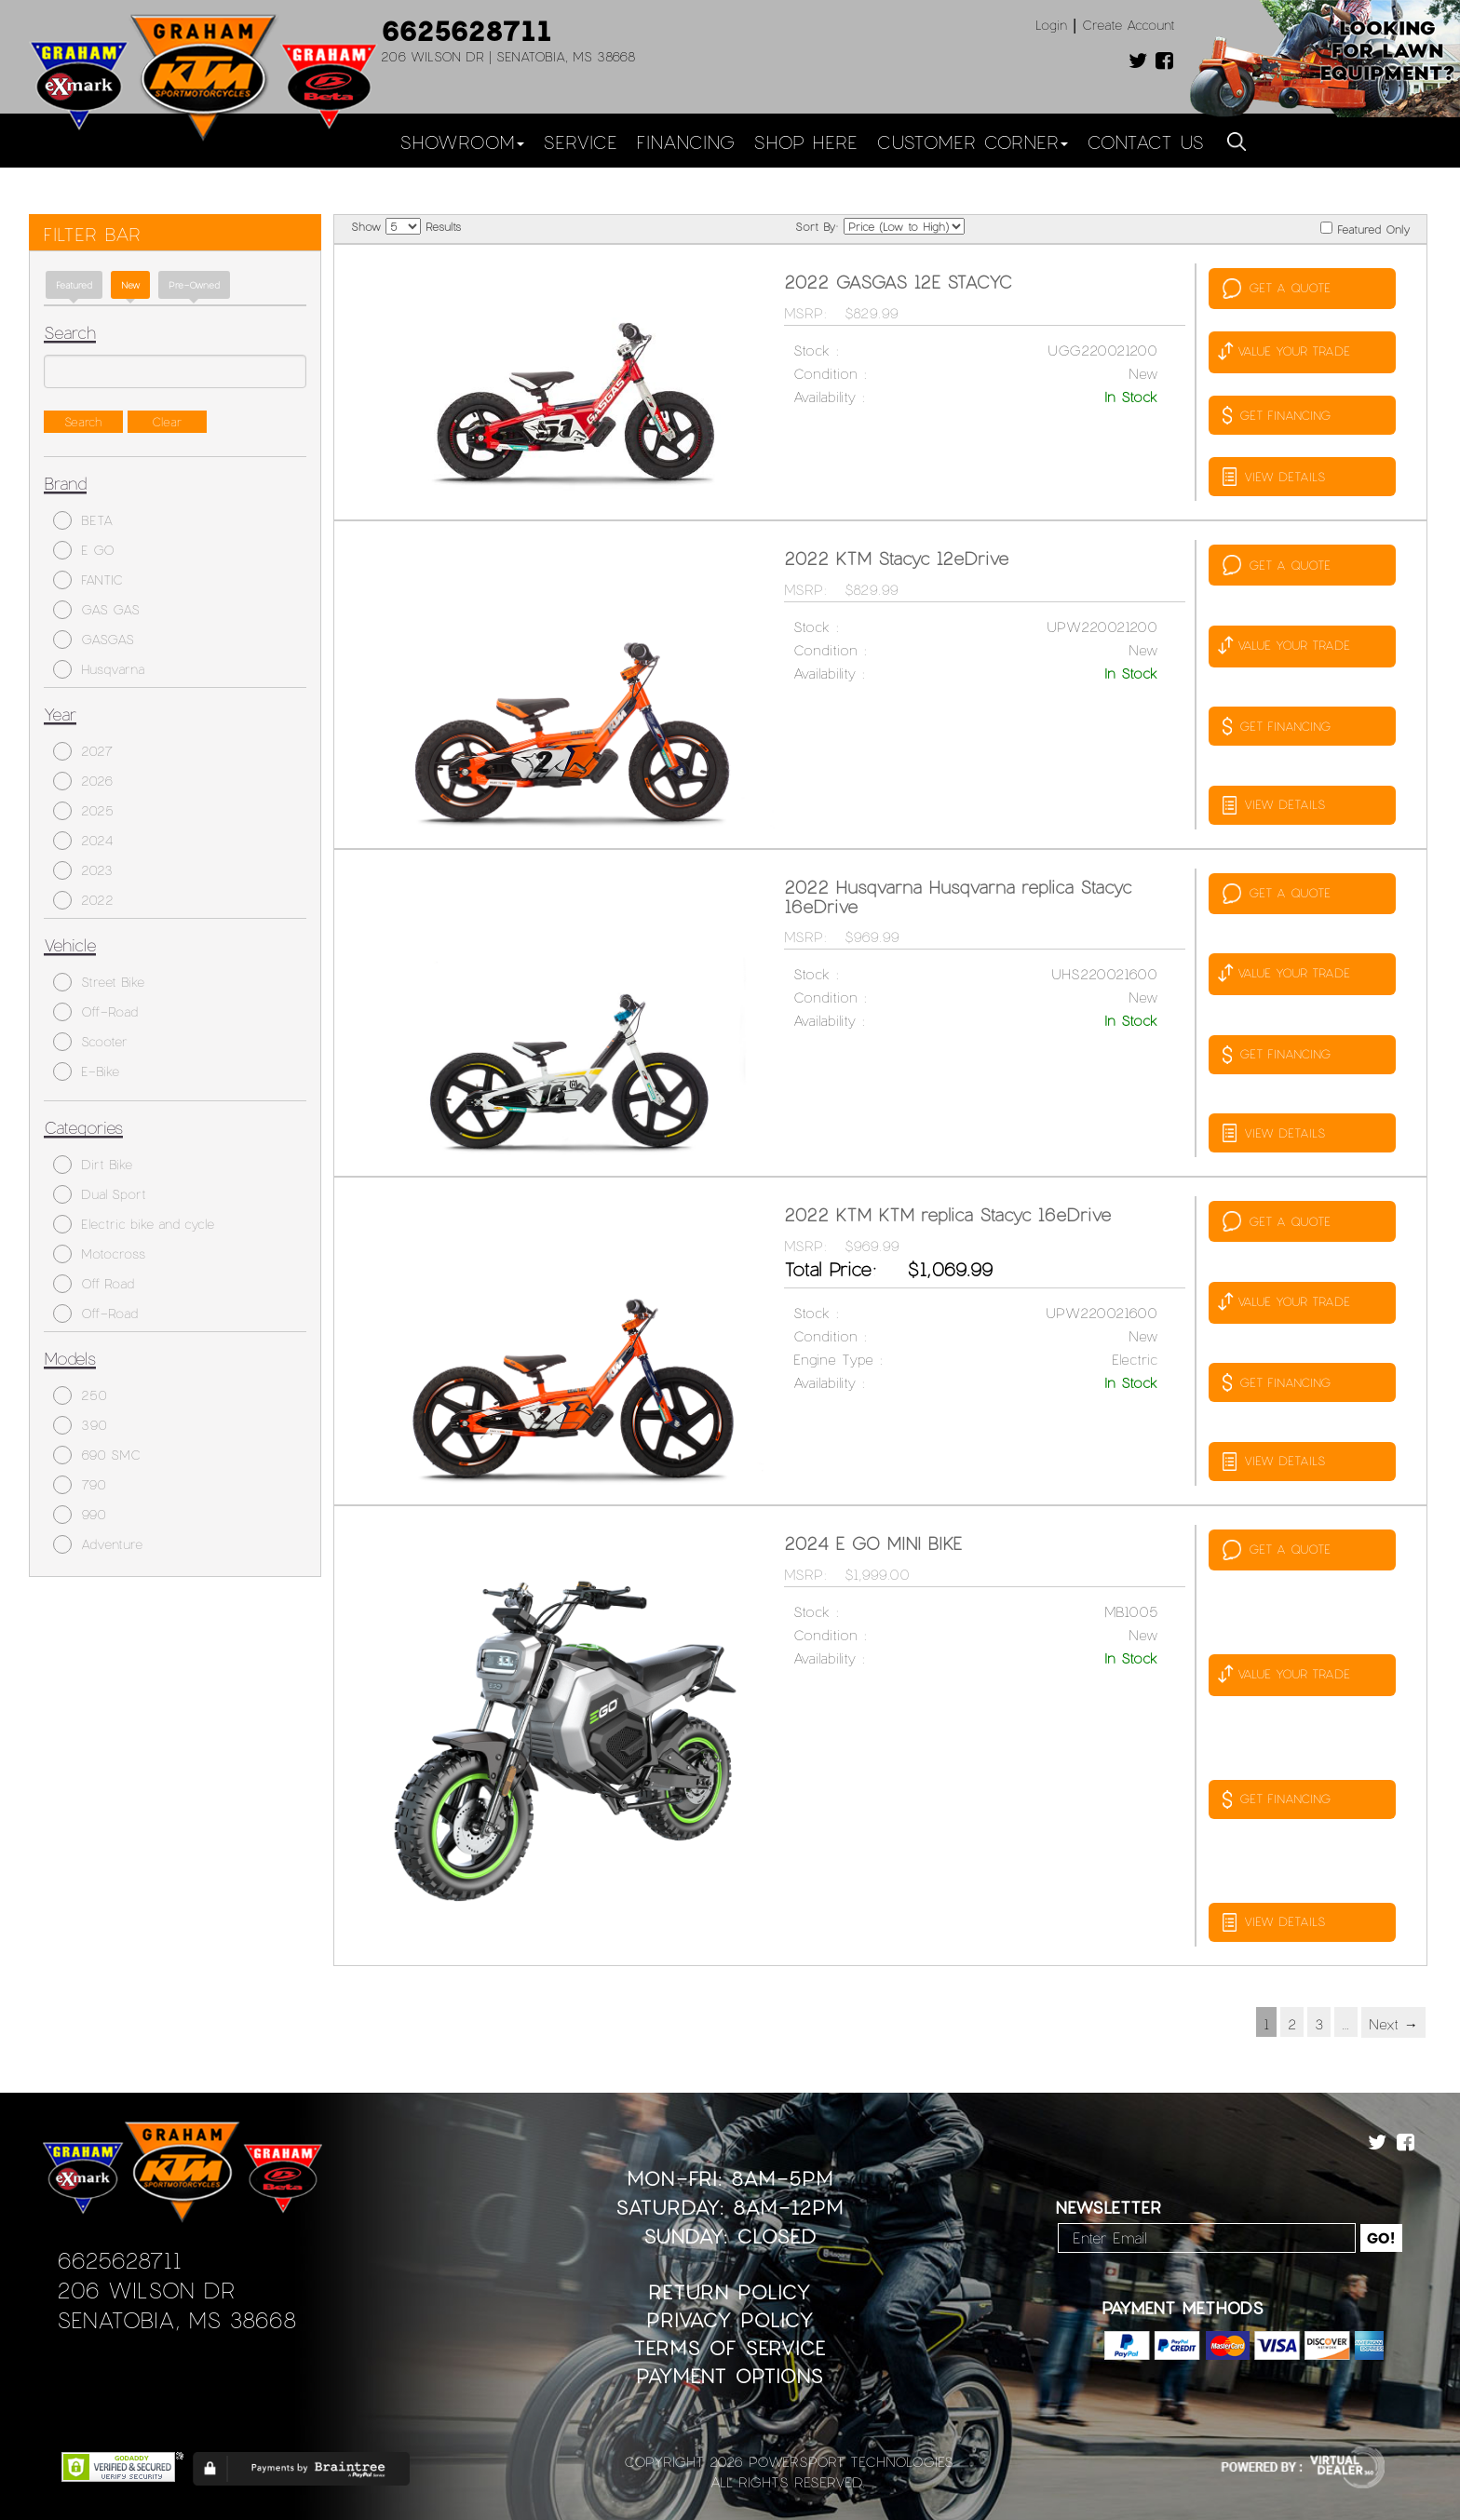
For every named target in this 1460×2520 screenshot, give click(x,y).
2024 (83, 840)
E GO (84, 550)
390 (80, 1425)
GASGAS (93, 639)
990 (79, 1514)
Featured (74, 284)
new (130, 284)
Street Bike (98, 982)
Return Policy (729, 2291)
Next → (1393, 2023)
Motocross (99, 1254)
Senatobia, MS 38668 (176, 2319)
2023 (83, 870)
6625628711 (466, 30)
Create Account (1128, 25)
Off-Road (95, 1012)
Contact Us (1145, 141)
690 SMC (97, 1455)
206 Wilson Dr (146, 2289)
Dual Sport (99, 1194)
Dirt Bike (92, 1164)
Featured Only (1365, 229)
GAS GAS (96, 609)
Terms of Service (729, 2347)
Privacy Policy (730, 2319)
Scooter (90, 1041)
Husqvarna (98, 669)
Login (1051, 25)
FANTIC (88, 580)
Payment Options (729, 2375)
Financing (685, 141)
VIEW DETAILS (1274, 476)
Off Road (93, 1283)
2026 (83, 781)
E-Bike (86, 1071)
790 (79, 1485)
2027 (83, 751)
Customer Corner (972, 141)
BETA (83, 520)
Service (580, 141)
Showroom (461, 141)
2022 (83, 900)
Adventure (97, 1544)
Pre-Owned (194, 284)
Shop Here (805, 141)
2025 (83, 811)
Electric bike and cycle (133, 1224)
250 (80, 1395)
